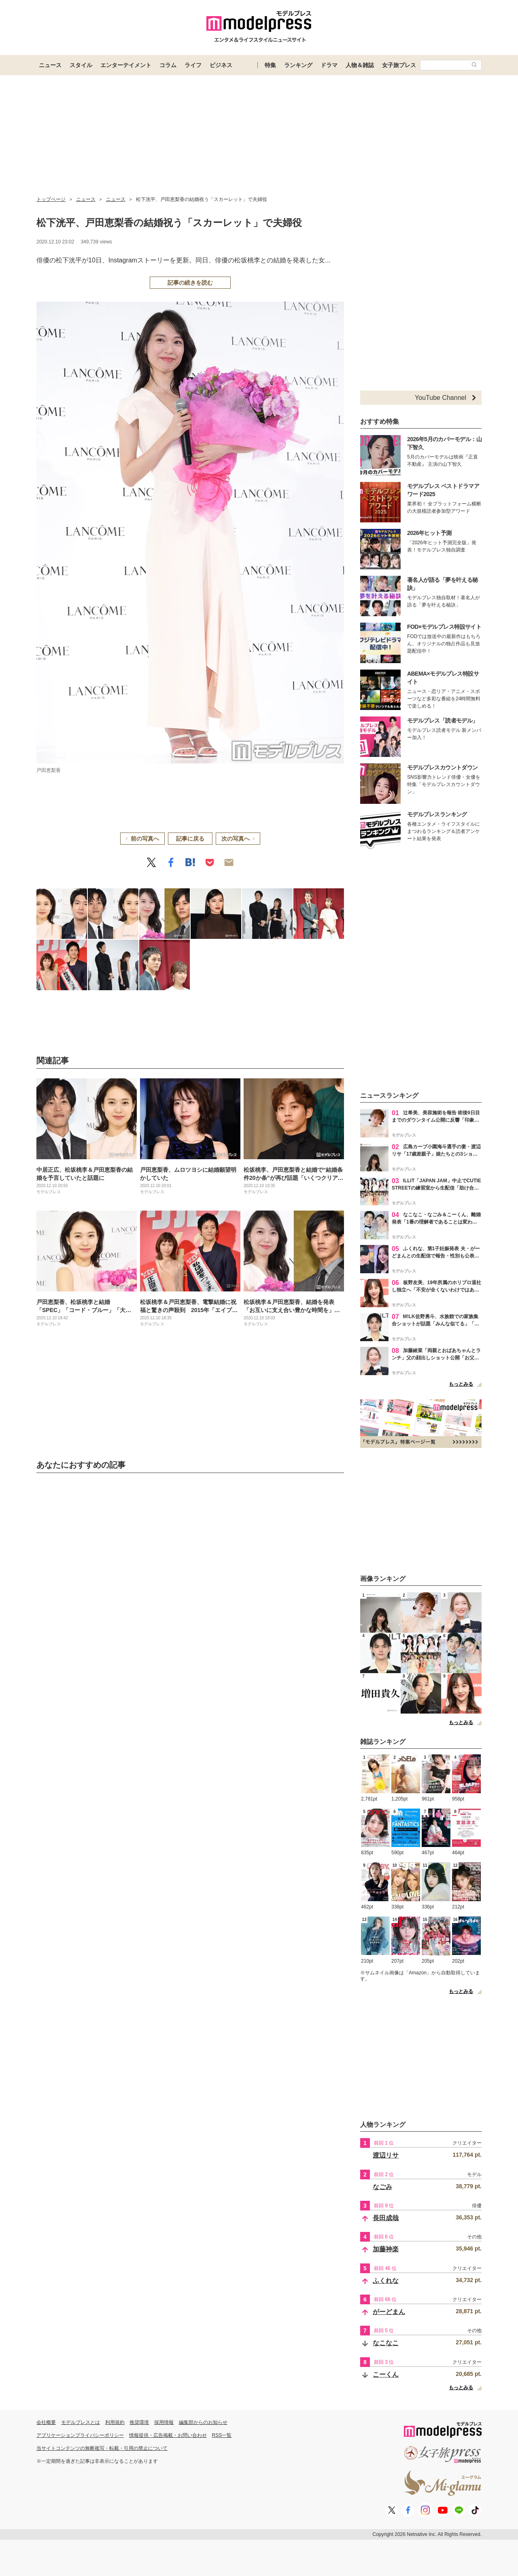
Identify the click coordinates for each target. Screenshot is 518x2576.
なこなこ (386, 2342)
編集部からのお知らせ (203, 2422)
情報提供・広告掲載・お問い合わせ (168, 2435)
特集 (270, 65)
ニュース (50, 65)
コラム (167, 65)
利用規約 (115, 2422)
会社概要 (46, 2422)
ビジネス (221, 65)
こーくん (386, 2374)
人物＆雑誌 (360, 65)
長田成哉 (386, 2218)
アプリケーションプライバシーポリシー (80, 2435)
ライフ (193, 65)
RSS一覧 (222, 2435)
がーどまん (389, 2311)
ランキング (298, 65)
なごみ (382, 2186)
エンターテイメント (125, 65)
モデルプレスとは (80, 2422)
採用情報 (164, 2422)
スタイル (81, 65)
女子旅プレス (399, 65)
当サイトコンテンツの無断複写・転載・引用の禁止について (102, 2448)
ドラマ (329, 65)
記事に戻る (190, 838)
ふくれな (386, 2280)
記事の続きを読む (190, 282)
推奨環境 (139, 2422)
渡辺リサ (386, 2155)
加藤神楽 (386, 2249)
